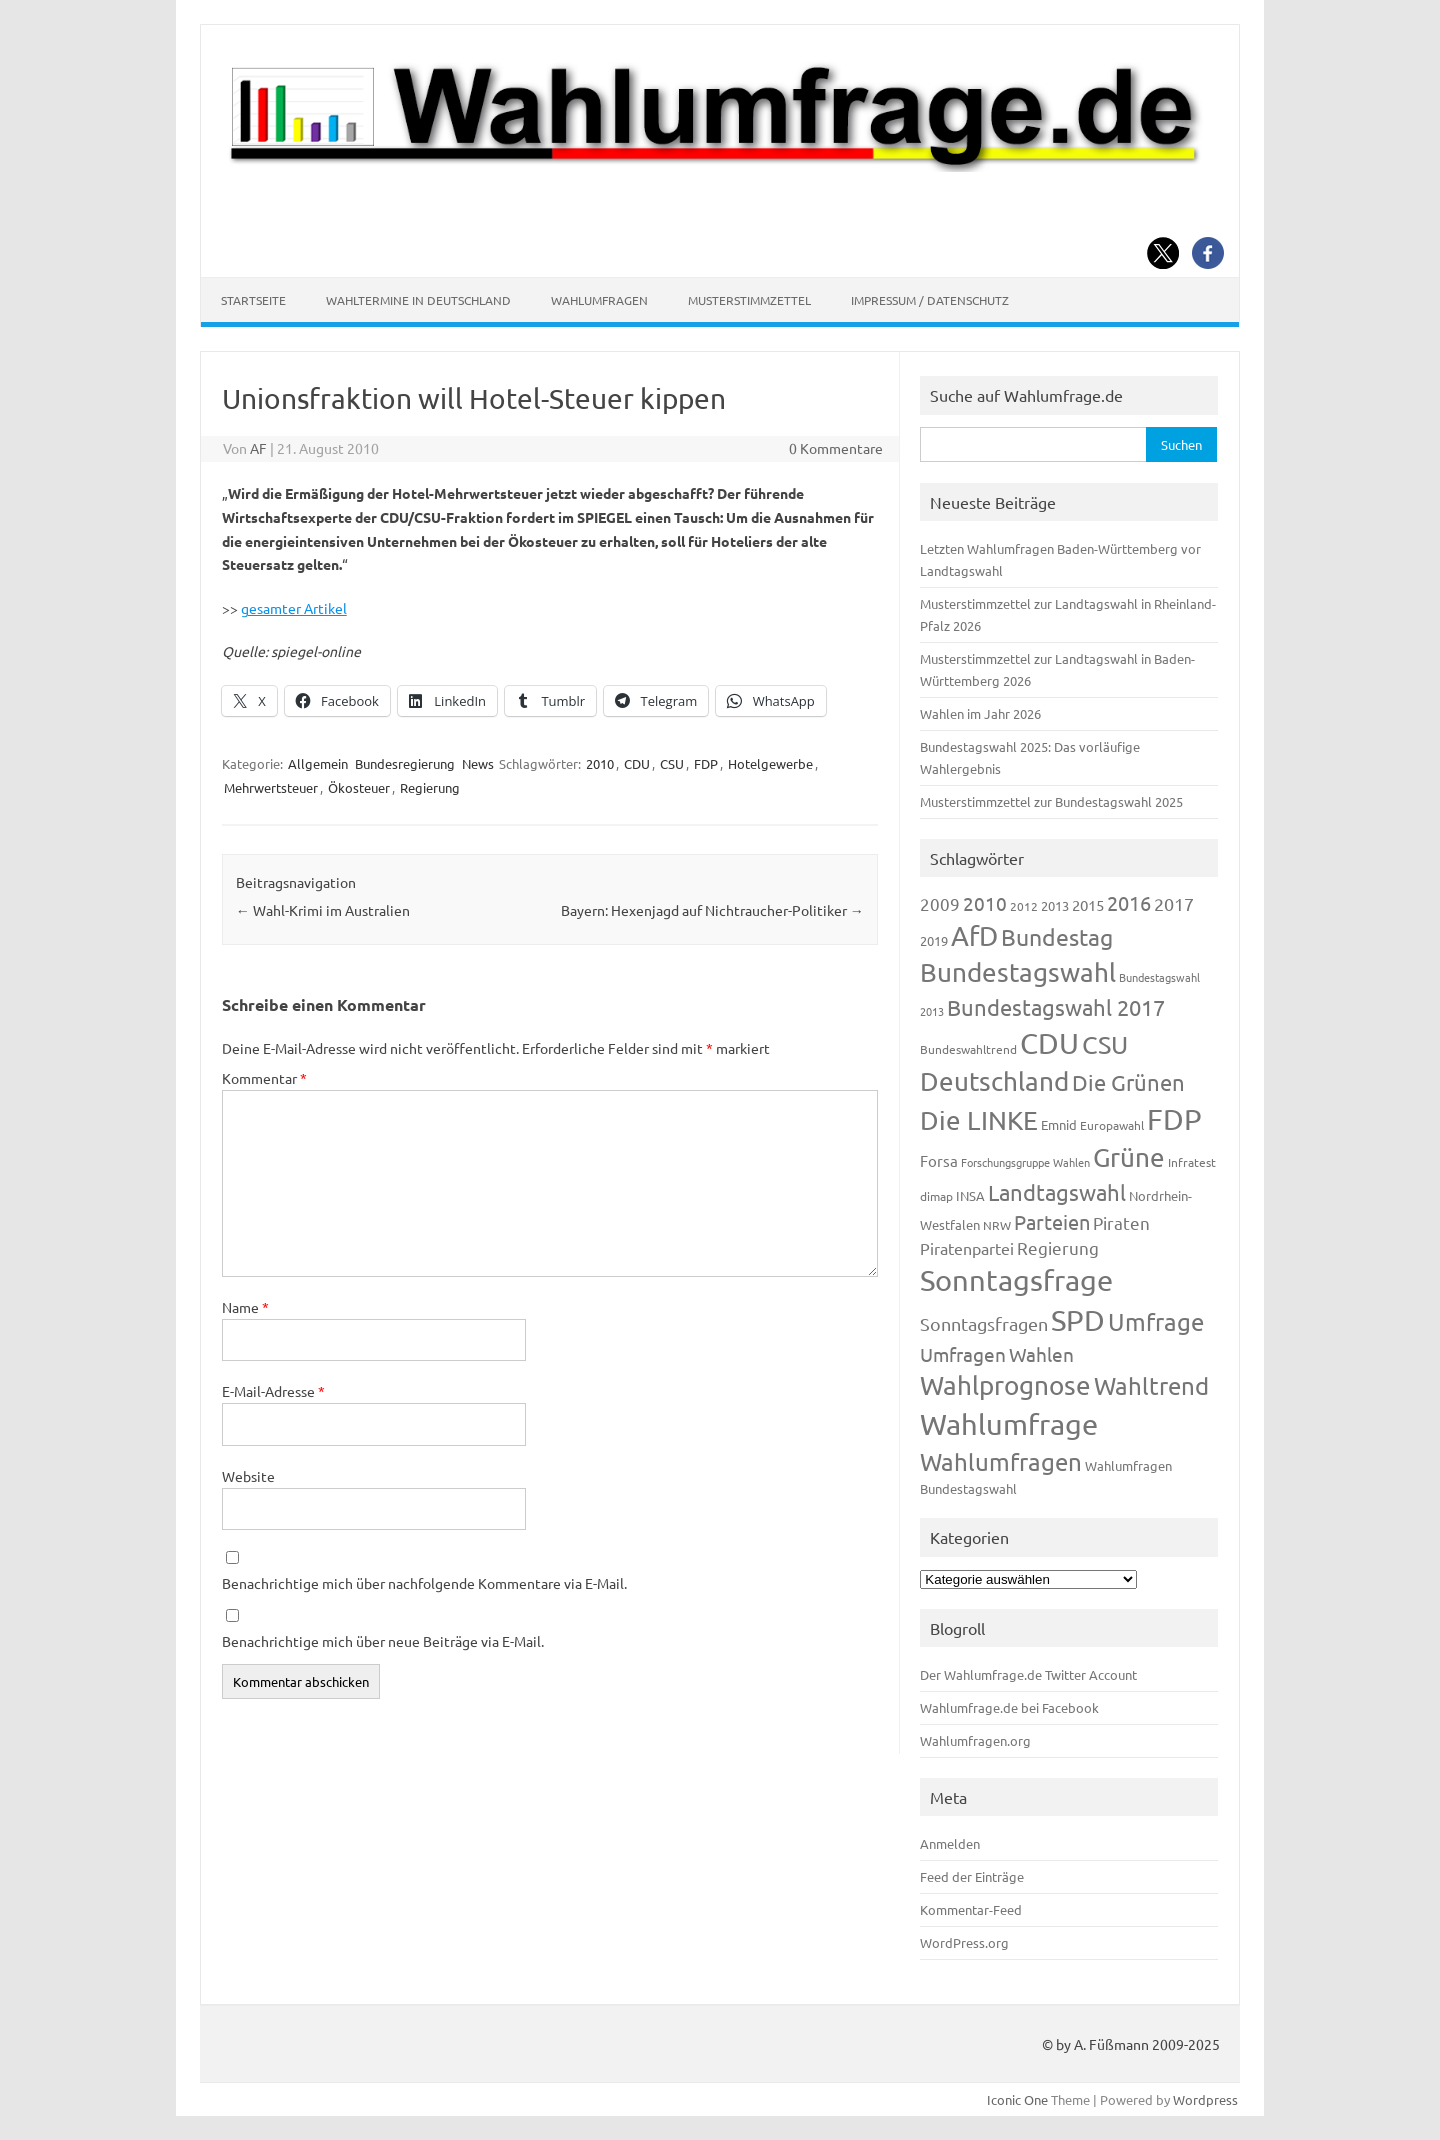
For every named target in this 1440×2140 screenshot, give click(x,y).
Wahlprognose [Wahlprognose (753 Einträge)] (1005, 1385)
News (478, 763)
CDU (637, 763)
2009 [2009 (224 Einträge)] (940, 903)
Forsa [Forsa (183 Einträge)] (939, 1160)
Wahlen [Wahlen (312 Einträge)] (1041, 1354)
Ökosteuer (359, 787)
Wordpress (1205, 2099)
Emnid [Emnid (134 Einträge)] (1059, 1124)
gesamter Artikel (294, 608)
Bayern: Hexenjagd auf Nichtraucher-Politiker (712, 910)
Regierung (430, 787)
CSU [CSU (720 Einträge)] (1105, 1044)
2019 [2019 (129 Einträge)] (934, 940)
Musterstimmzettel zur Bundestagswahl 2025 (1051, 801)
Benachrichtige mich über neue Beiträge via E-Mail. (383, 1641)
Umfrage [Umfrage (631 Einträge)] (1156, 1321)
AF (258, 448)
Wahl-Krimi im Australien (323, 910)
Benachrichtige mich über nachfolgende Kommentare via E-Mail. (424, 1583)
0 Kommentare (836, 448)
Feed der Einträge (972, 1876)
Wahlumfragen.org (975, 1740)
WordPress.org (964, 1942)
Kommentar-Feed (971, 1909)
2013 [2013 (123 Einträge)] (1055, 905)
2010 (600, 763)
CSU (672, 763)
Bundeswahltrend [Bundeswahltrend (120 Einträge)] (968, 1049)
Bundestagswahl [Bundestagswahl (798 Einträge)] (1018, 972)
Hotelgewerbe (770, 763)
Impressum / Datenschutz (930, 300)
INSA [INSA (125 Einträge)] (970, 1195)
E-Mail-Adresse (273, 1391)
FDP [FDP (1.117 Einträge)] (1174, 1119)
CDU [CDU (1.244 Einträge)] (1049, 1043)
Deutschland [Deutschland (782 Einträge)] (994, 1081)
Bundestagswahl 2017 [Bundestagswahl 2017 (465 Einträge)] (1056, 1007)
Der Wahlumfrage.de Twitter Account (1028, 1674)
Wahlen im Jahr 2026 (980, 713)
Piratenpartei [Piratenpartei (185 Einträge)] (967, 1248)
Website (248, 1476)
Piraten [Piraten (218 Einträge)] (1121, 1222)
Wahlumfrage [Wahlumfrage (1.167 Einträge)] (1009, 1424)
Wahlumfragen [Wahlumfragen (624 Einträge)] (1001, 1461)
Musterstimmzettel (749, 300)
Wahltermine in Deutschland (418, 300)
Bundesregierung (405, 763)
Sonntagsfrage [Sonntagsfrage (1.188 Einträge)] (1016, 1280)
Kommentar (264, 1078)
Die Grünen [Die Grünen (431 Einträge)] (1128, 1082)
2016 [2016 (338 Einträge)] (1129, 902)
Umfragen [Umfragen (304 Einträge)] (963, 1354)
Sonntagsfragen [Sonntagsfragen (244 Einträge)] (984, 1323)
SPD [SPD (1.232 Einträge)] (1078, 1320)
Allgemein (318, 763)
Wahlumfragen (599, 300)
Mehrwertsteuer (271, 787)
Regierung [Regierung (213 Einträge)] (1058, 1247)
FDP (706, 763)
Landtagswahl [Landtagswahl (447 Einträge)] (1057, 1192)
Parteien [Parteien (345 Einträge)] (1052, 1221)
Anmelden (950, 1843)
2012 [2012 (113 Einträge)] (1024, 906)
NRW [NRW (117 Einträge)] (997, 1225)
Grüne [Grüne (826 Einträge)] (1129, 1157)
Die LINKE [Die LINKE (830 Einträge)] (979, 1120)
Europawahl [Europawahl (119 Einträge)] (1112, 1125)
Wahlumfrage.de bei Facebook (1009, 1707)
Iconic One (1017, 2099)
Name (245, 1307)
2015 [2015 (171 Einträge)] (1088, 904)
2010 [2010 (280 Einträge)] (985, 903)
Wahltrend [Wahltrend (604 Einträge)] (1151, 1385)
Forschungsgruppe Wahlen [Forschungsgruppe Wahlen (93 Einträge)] (1025, 1162)
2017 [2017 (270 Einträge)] (1174, 903)
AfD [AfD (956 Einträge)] (974, 935)
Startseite (253, 300)
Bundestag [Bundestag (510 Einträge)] (1057, 936)
